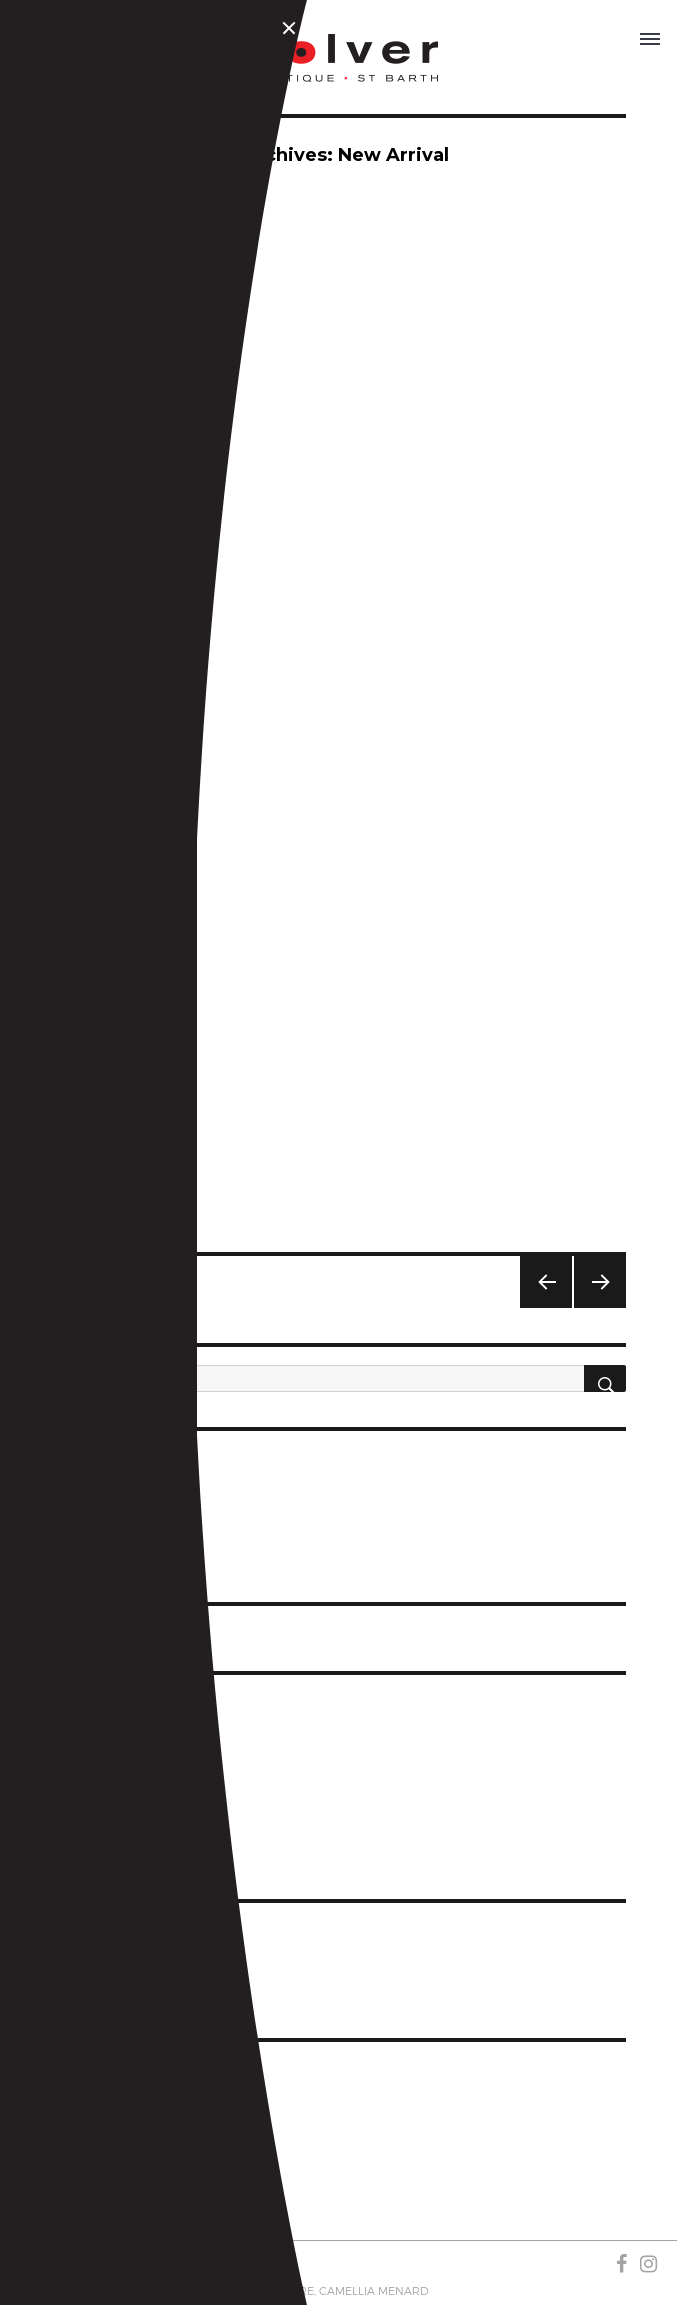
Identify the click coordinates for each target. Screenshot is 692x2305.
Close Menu (292, 31)
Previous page (544, 1307)
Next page (592, 1307)
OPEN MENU (650, 36)
